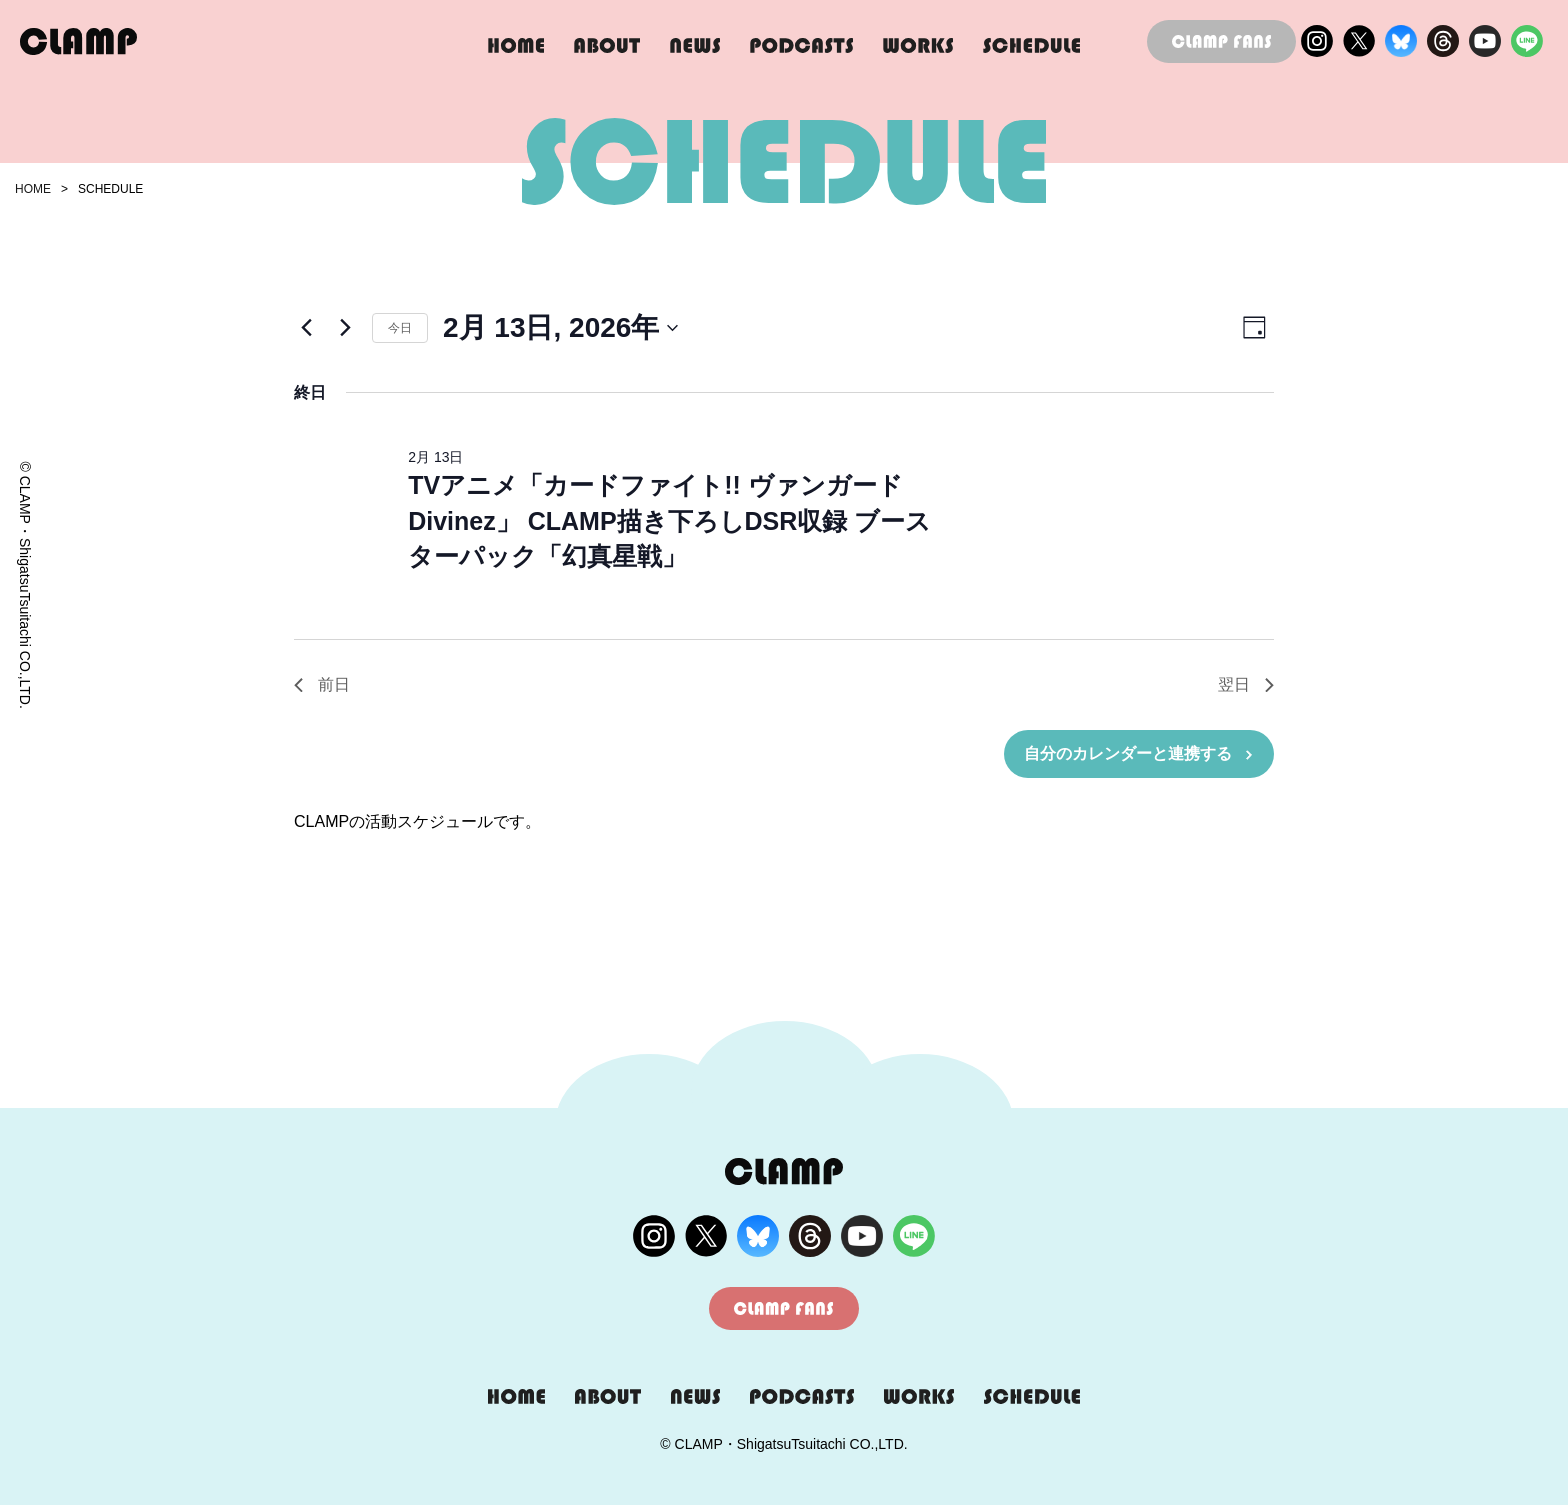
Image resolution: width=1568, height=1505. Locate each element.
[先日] (306, 328)
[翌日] (345, 328)
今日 (400, 328)
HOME (33, 189)
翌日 (1246, 684)
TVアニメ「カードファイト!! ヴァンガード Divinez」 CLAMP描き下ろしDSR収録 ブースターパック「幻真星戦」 (669, 520)
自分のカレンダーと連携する (1128, 753)
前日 (322, 684)
